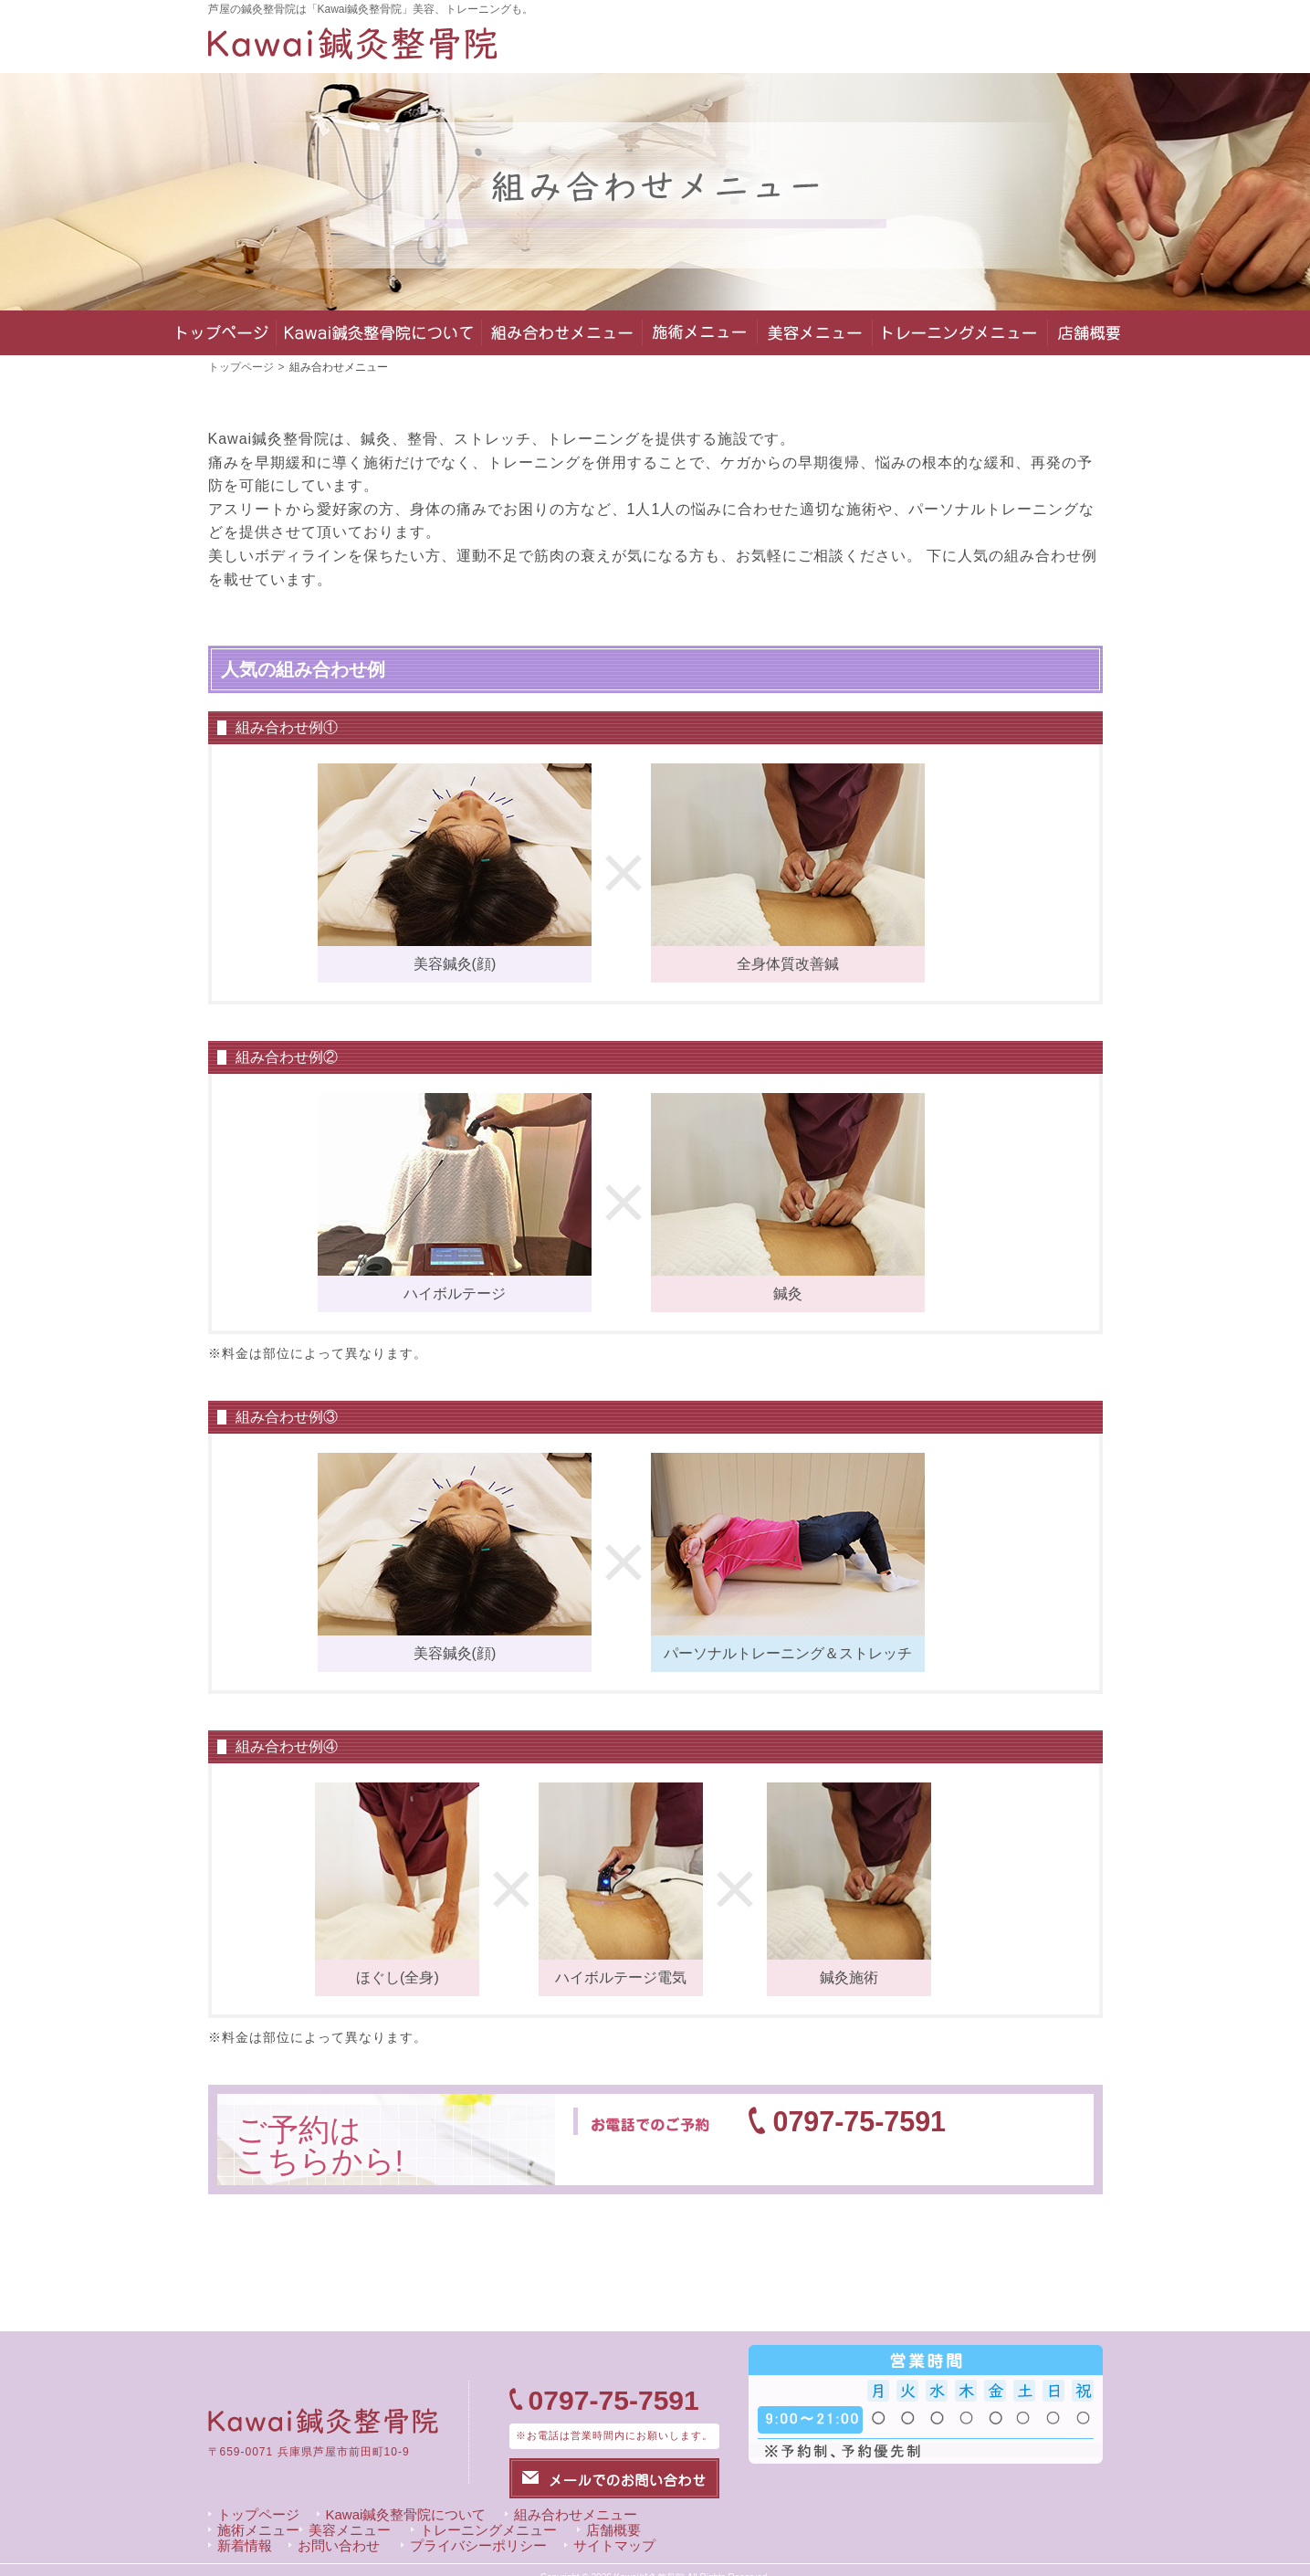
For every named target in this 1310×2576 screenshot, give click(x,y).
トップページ (241, 367)
